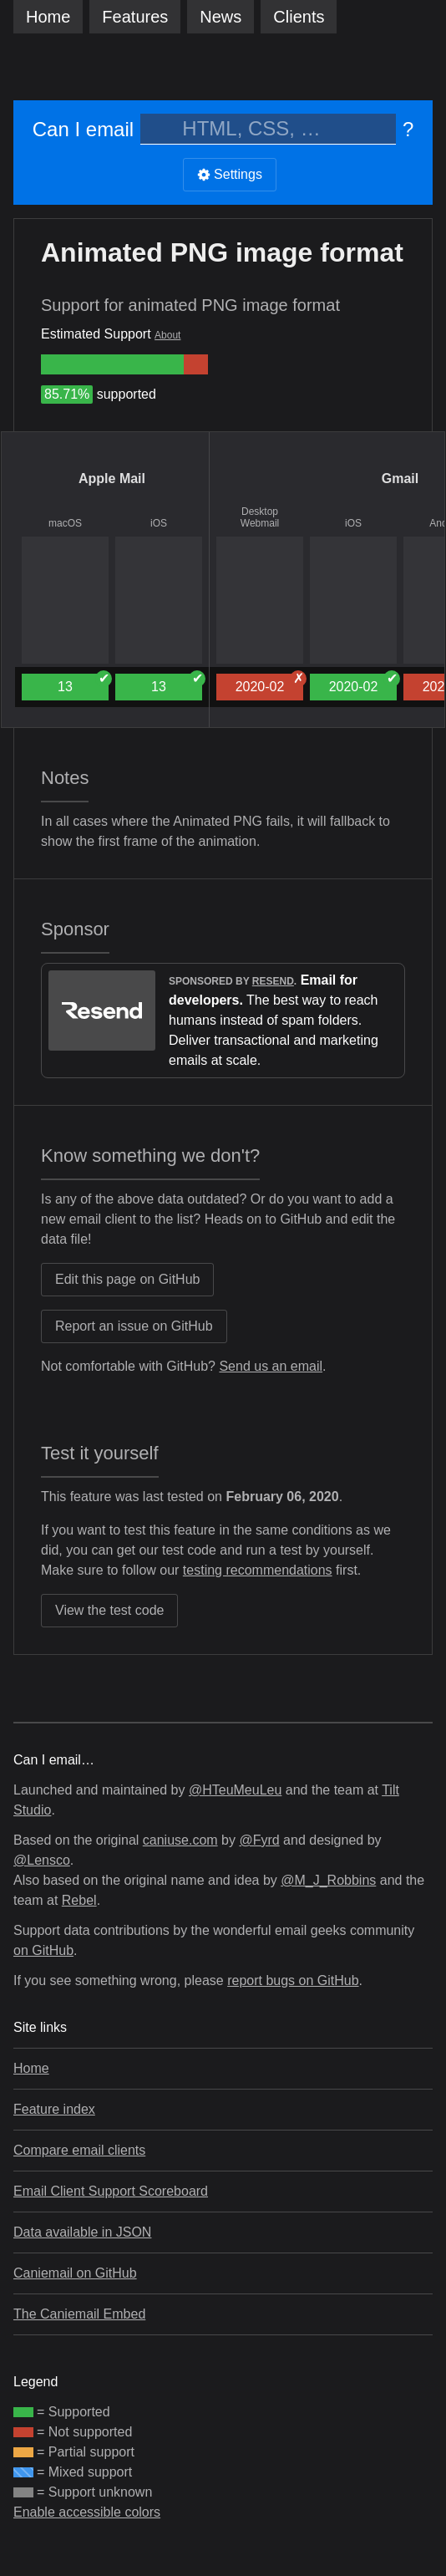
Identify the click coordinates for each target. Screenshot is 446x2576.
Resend (273, 981)
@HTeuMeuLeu (235, 1790)
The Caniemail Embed (79, 2314)
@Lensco (41, 1860)
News (220, 17)
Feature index (54, 2109)
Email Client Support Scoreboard (110, 2191)
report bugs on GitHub (292, 1980)
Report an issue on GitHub (134, 1326)
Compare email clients (79, 2150)
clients (298, 17)
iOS (158, 523)
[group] (112, 364)
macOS (65, 523)
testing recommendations (257, 1570)
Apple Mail (112, 478)
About (167, 335)
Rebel (79, 1900)
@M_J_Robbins (328, 1880)
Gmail (400, 478)
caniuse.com (180, 1840)
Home (48, 17)
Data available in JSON (82, 2232)
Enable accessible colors (86, 2512)
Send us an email (270, 1366)
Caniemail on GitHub (75, 2273)
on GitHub (43, 1950)
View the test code (109, 1610)
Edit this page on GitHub (127, 1279)
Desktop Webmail (260, 517)
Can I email (83, 129)
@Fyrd (259, 1840)
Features (135, 17)
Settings (229, 174)
